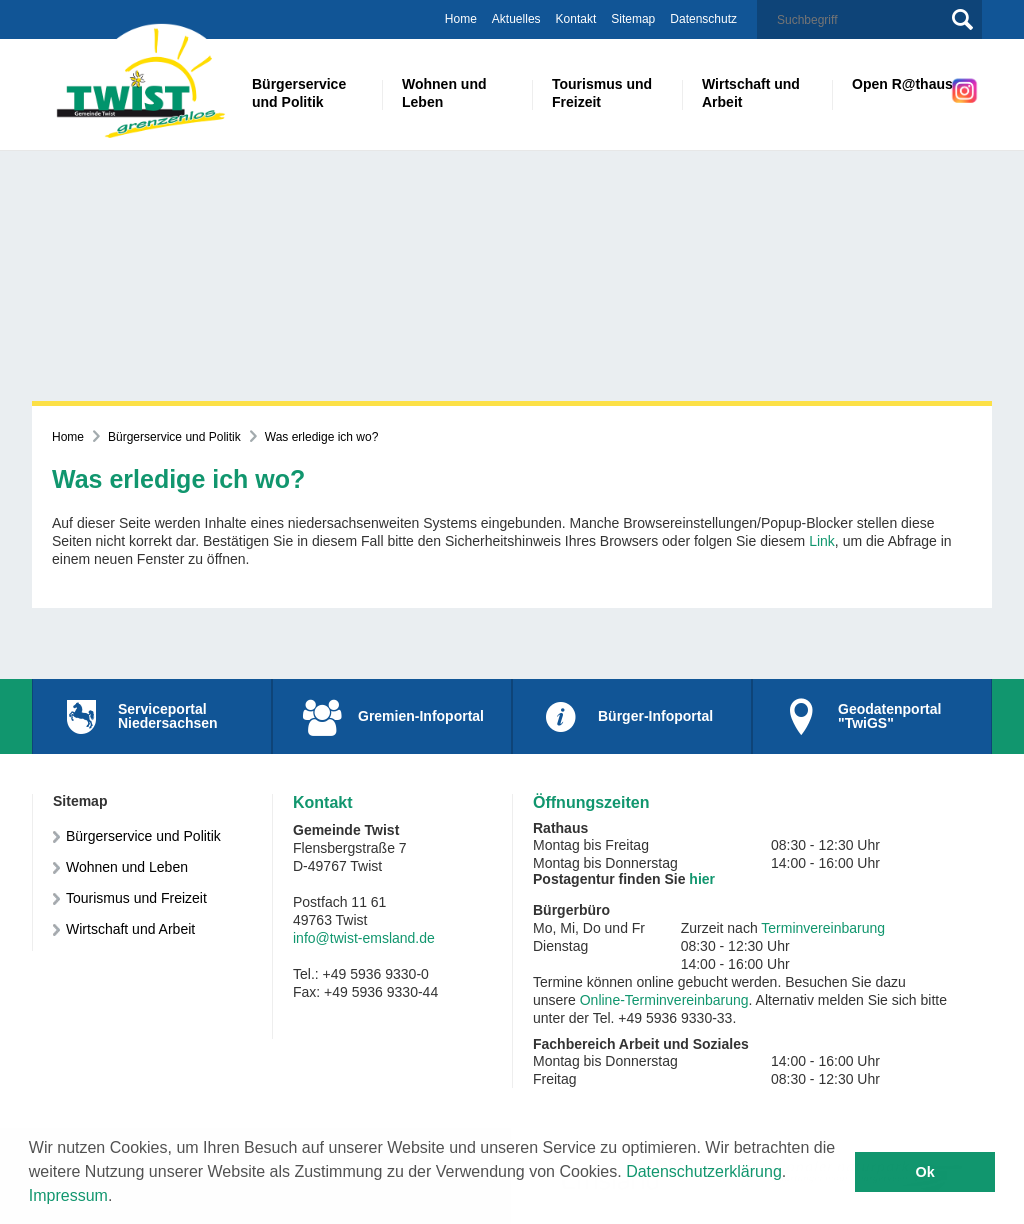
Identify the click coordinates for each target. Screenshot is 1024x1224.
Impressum (68, 1195)
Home (461, 19)
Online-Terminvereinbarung (664, 1000)
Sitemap (633, 19)
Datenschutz (703, 19)
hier (702, 879)
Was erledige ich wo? (322, 437)
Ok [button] (925, 1172)
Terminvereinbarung (823, 928)
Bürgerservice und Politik (174, 437)
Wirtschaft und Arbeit (130, 929)
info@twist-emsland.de (364, 938)
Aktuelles (516, 19)
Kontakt (576, 19)
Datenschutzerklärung (704, 1171)
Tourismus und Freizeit (136, 898)
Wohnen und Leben (127, 867)
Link (822, 541)
